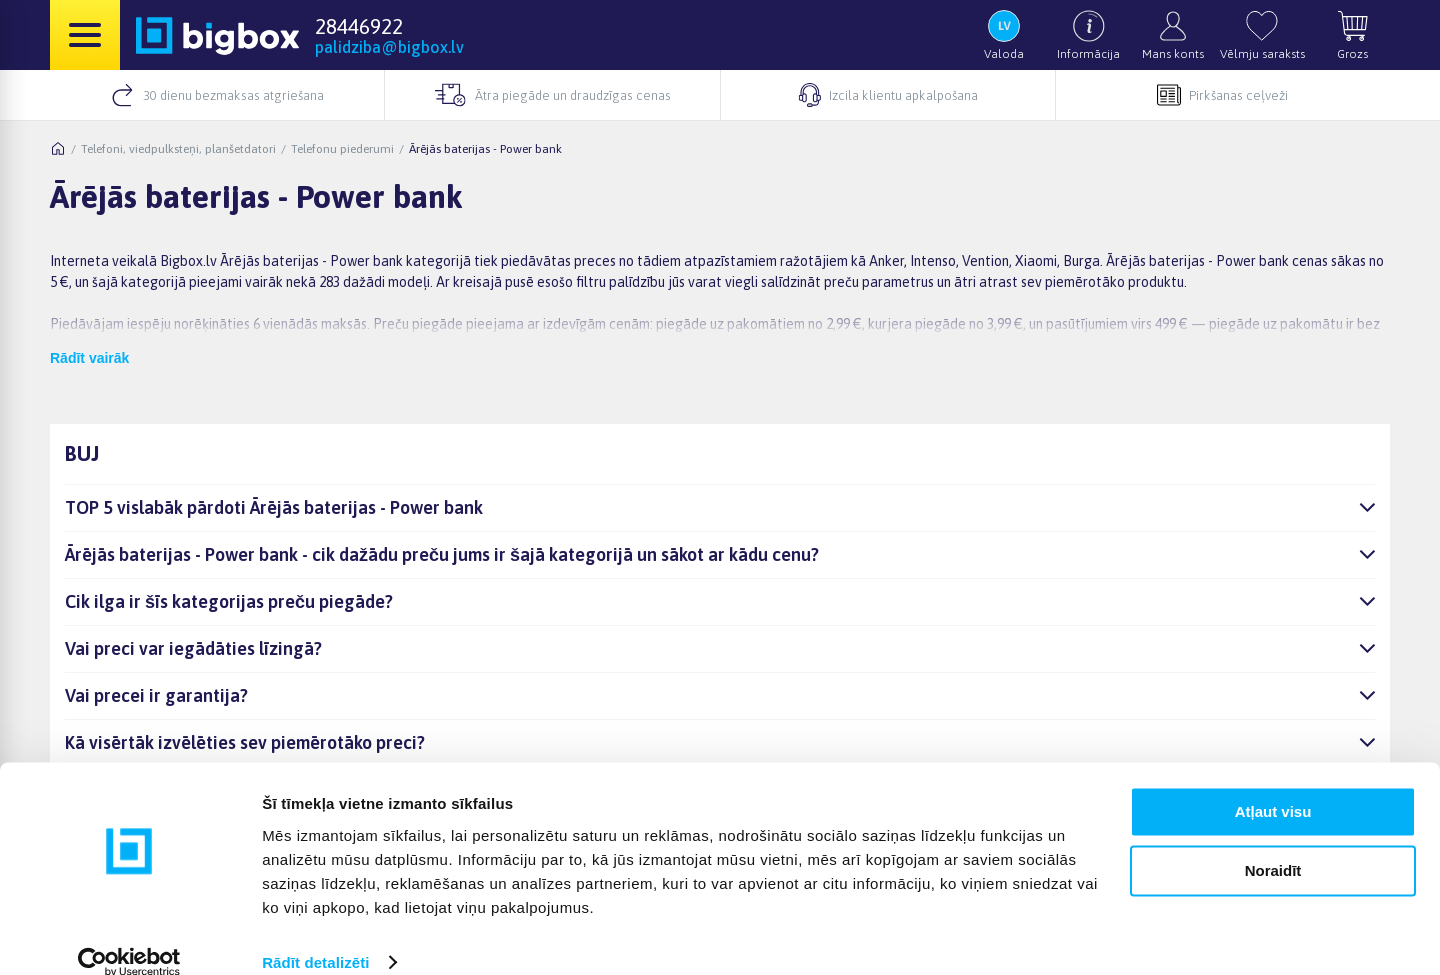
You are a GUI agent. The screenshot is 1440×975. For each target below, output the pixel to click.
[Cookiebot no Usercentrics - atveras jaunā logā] (129, 936)
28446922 (359, 26)
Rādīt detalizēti (315, 935)
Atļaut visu (1273, 785)
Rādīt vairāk (89, 358)
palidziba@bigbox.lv (389, 47)
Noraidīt (1273, 843)
